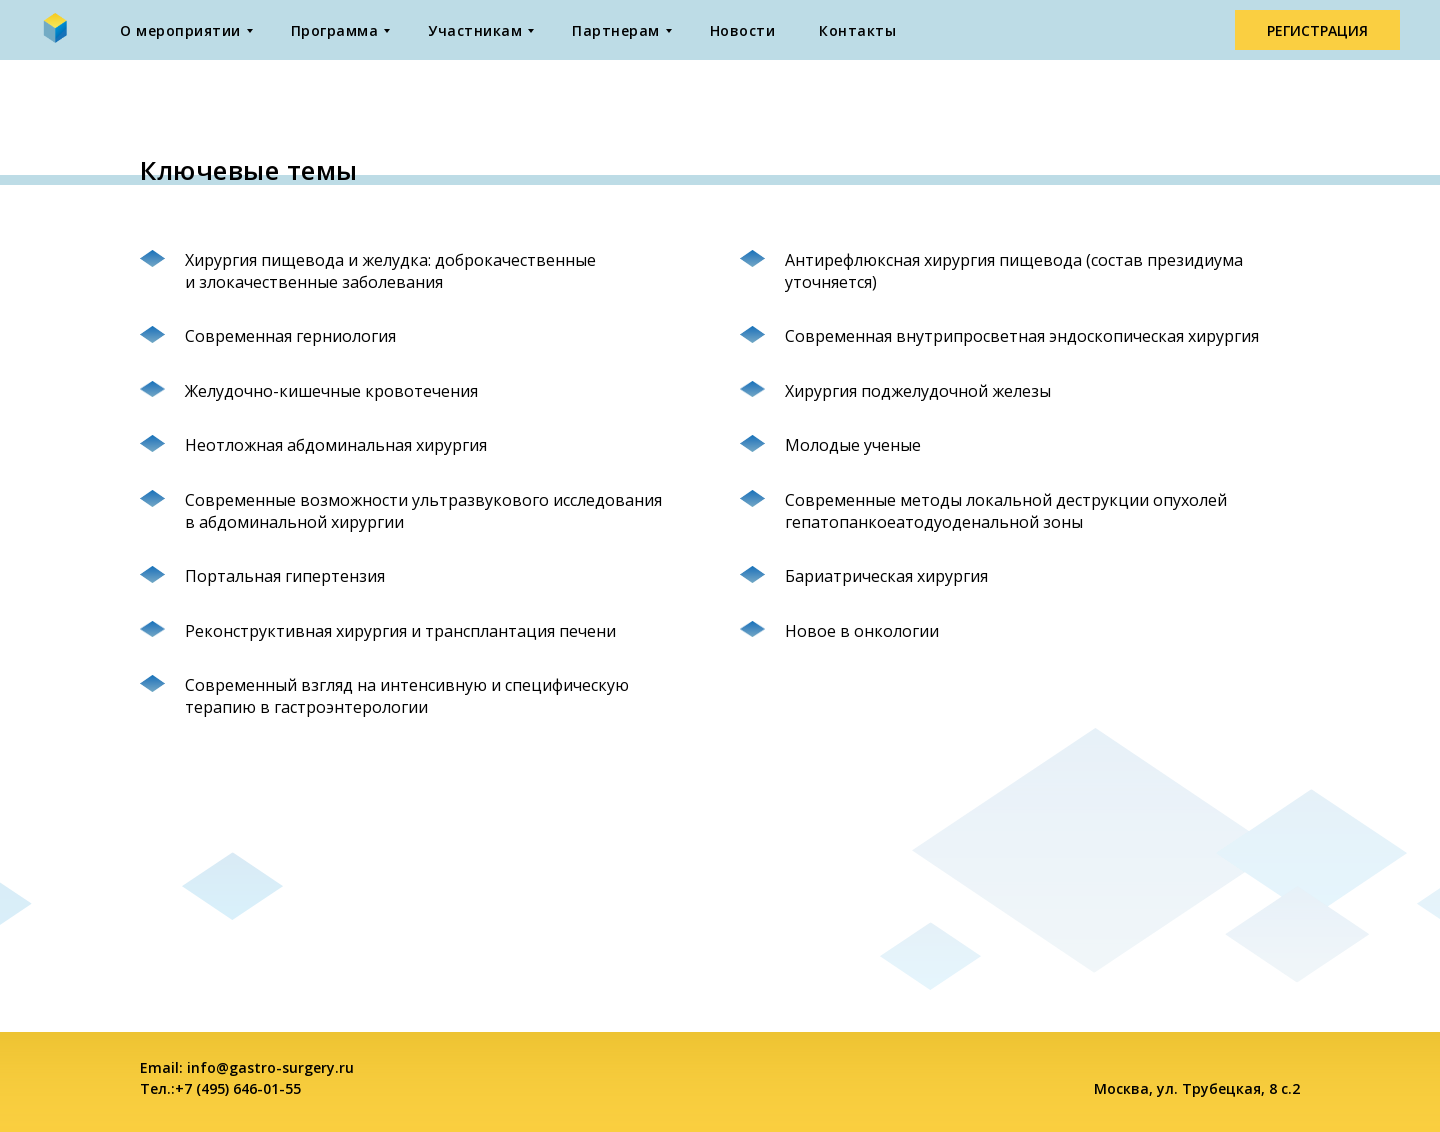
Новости (743, 30)
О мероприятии (180, 30)
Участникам (475, 30)
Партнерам (616, 30)
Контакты (857, 30)
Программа (335, 30)
